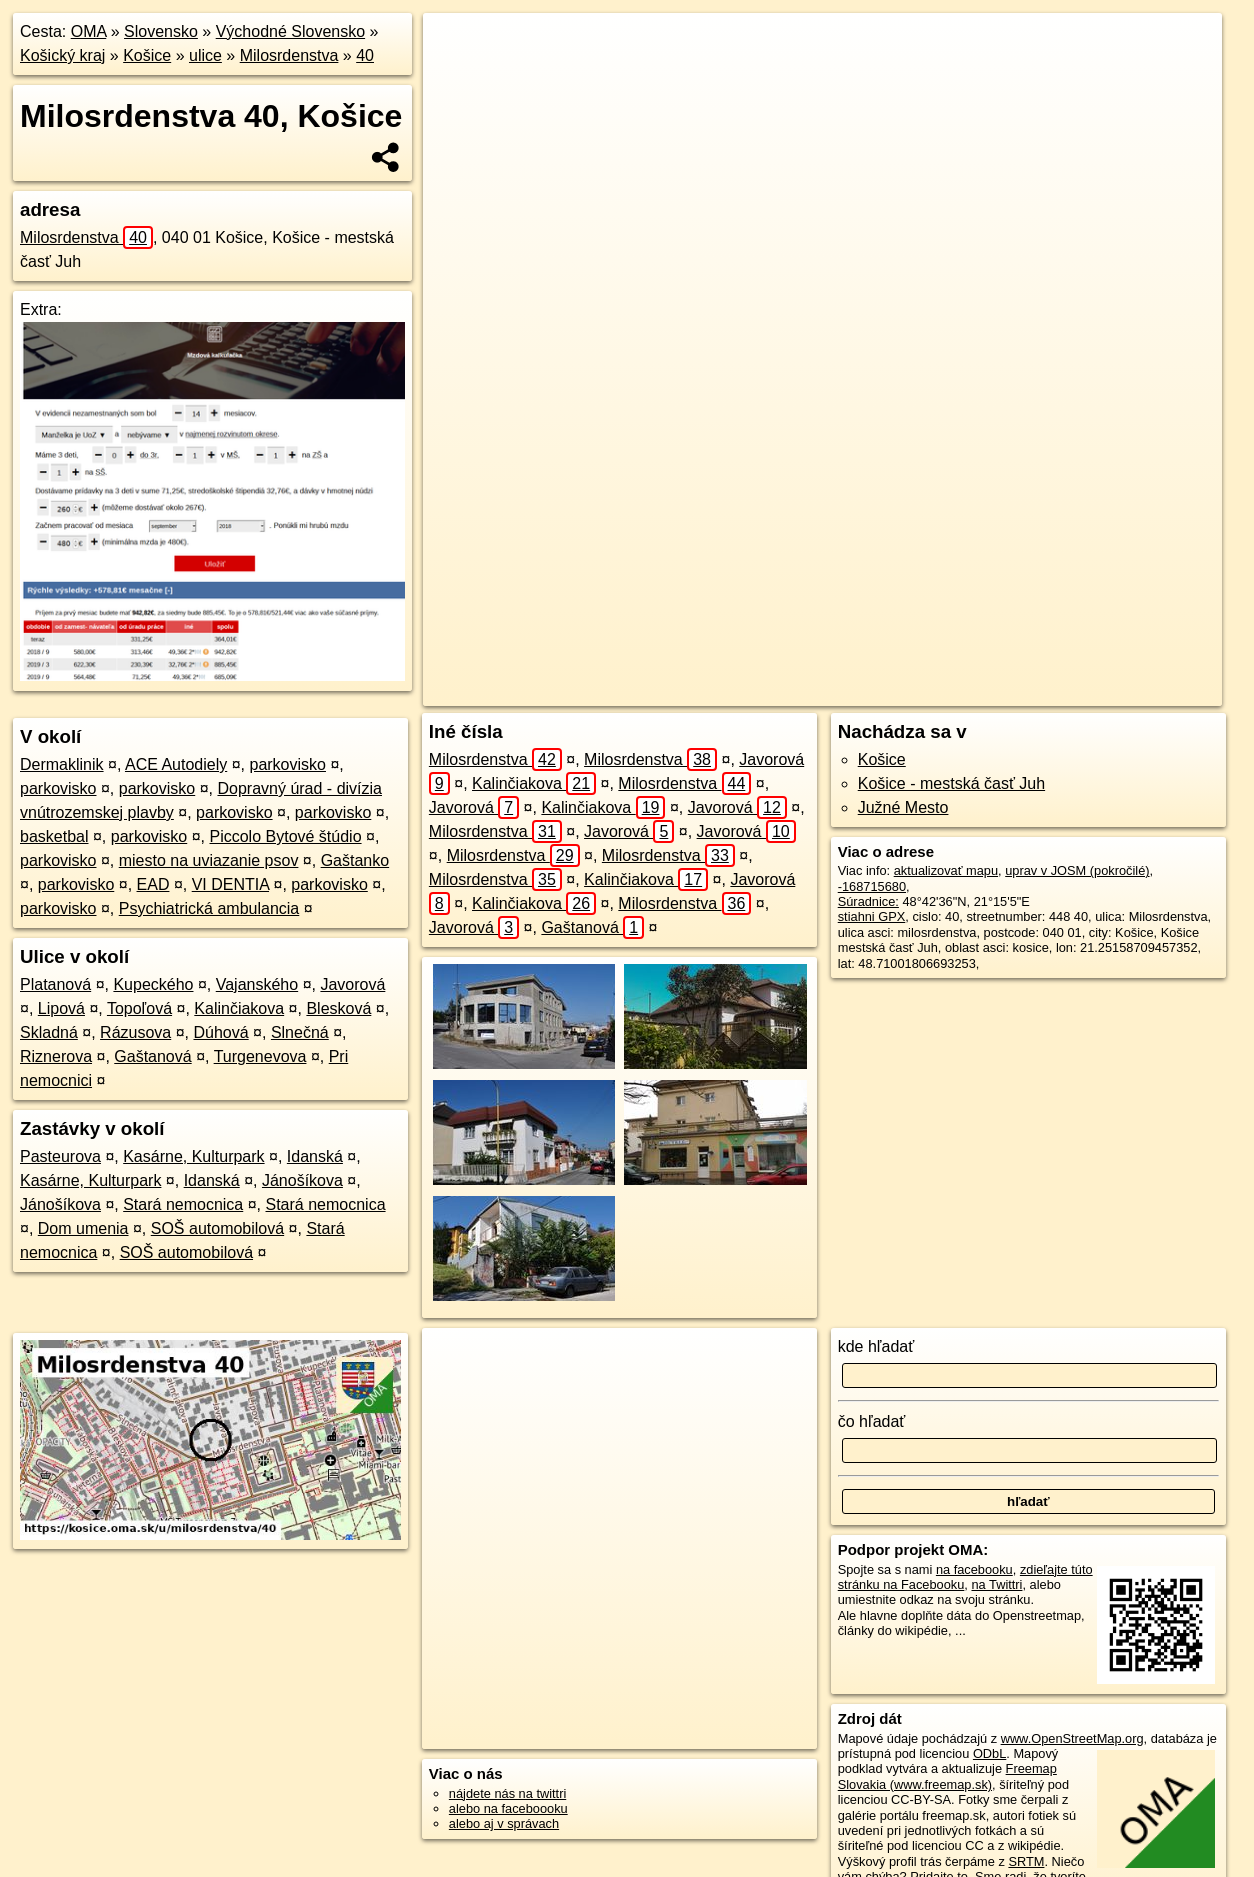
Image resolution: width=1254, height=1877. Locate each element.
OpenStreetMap (835, 691)
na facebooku (974, 1569)
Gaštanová (152, 1056)
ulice (205, 55)
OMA (89, 31)
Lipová (61, 1008)
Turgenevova (260, 1056)
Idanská (315, 1156)
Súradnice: (868, 901)
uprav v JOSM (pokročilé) (1077, 870)
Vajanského (257, 984)
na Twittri (996, 1584)
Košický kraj (62, 55)
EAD (153, 884)
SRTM (1026, 1861)
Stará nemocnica (183, 1204)
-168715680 (872, 886)
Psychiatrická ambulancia (209, 908)
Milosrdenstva (289, 55)
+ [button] (457, 47)
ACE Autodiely (176, 764)
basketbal (54, 836)
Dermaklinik (62, 764)
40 (365, 55)
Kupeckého (153, 984)
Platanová (55, 984)
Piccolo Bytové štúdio (285, 836)
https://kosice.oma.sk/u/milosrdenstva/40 (1110, 691)
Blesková (338, 1008)
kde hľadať (876, 1346)
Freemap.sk (938, 691)
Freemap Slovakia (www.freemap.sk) (947, 1776)
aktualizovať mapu (946, 870)
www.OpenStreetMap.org (1072, 1738)
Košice (147, 55)
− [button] (457, 78)
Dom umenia (83, 1228)
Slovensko (161, 31)
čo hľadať (872, 1421)
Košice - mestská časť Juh (951, 783)
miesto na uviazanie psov (209, 860)
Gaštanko (355, 860)
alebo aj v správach (504, 1823)
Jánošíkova (302, 1180)
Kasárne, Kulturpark (193, 1156)
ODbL (989, 1753)
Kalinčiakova (239, 1008)
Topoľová (139, 1008)
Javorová (352, 984)
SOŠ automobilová (217, 1228)
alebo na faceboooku (508, 1808)
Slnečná (300, 1032)
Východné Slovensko (290, 31)
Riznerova (56, 1056)
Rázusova (135, 1032)
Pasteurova (60, 1156)
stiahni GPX (872, 916)
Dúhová (220, 1032)
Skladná (49, 1032)
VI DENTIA (230, 884)
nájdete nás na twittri (507, 1793)
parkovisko (287, 764)
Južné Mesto (903, 807)
